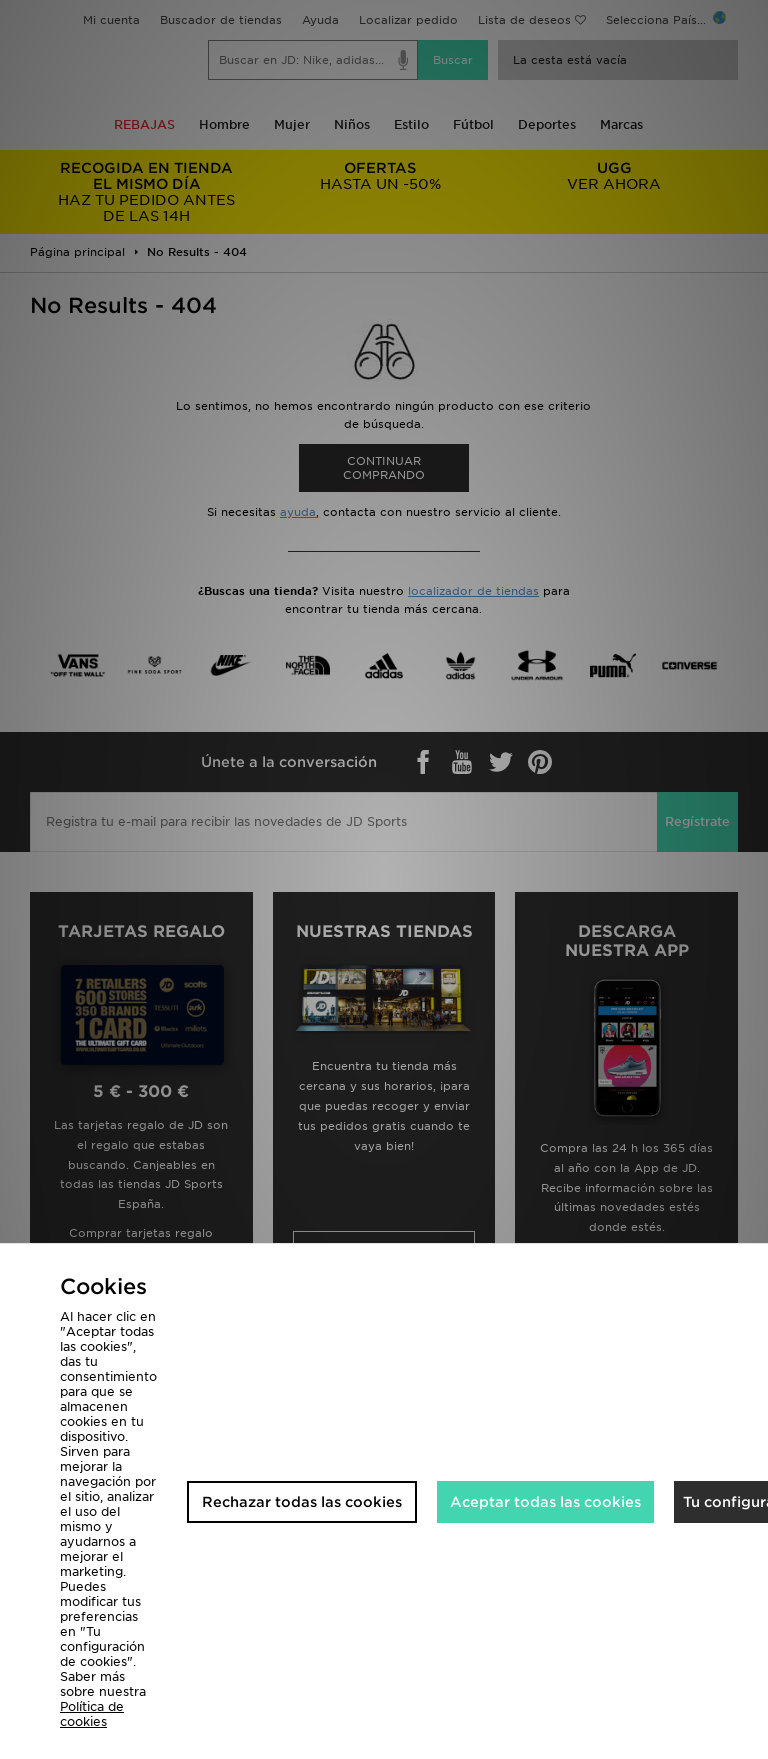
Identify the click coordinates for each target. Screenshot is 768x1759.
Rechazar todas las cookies (302, 1502)
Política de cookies (92, 1714)
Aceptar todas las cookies (545, 1502)
